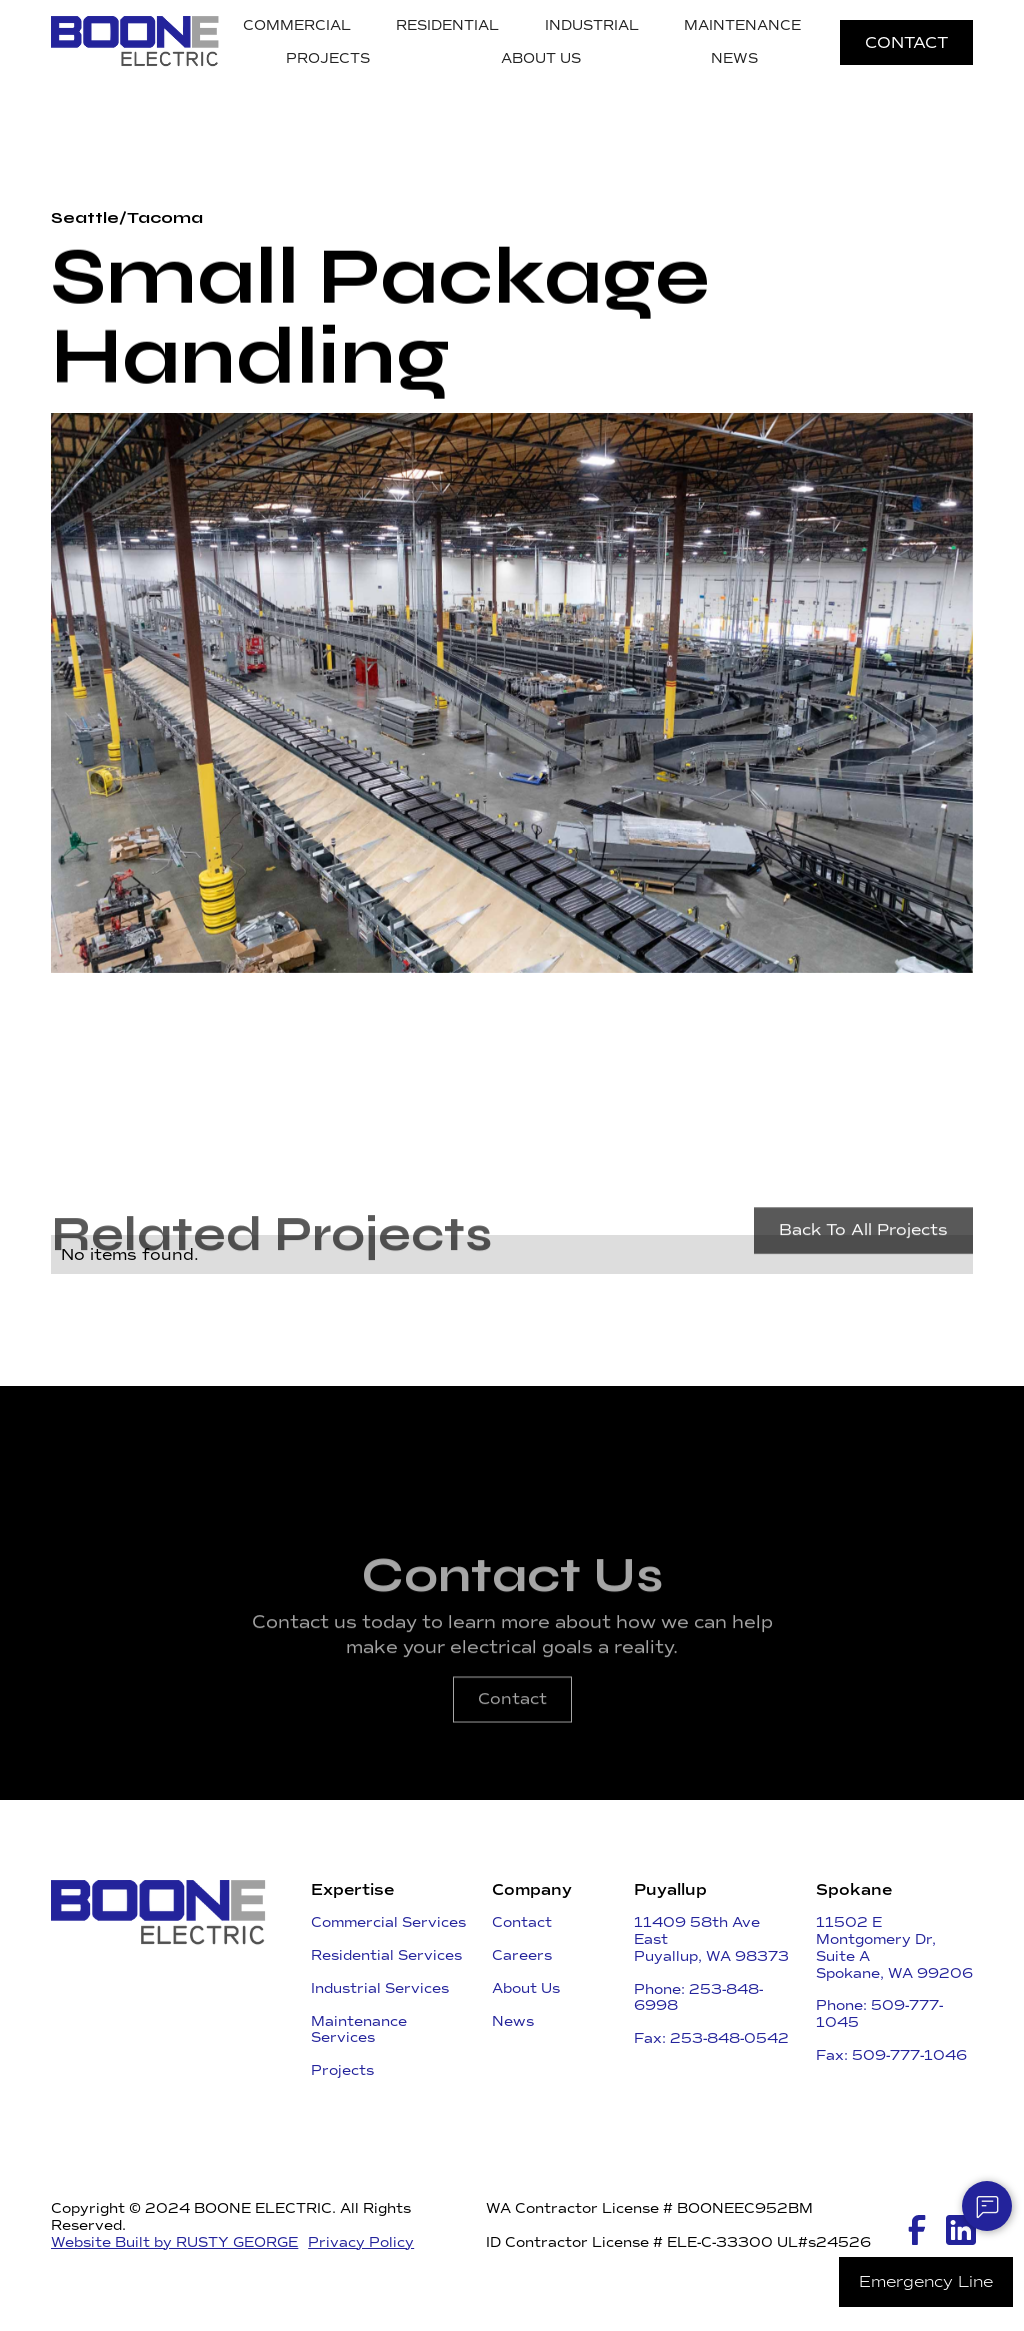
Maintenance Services (359, 2030)
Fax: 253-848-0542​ (711, 2038)
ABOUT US (541, 58)
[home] (135, 42)
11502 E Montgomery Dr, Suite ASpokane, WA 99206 (894, 1947)
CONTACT (906, 42)
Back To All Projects (863, 1248)
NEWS (734, 58)
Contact (512, 1717)
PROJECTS (328, 58)
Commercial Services (388, 1922)
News (513, 2021)
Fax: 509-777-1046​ (891, 2055)
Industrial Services (380, 1988)
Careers (522, 1955)
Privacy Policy (361, 2243)
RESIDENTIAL (447, 25)
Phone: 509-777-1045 (879, 2014)
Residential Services (386, 1955)
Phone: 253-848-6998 (698, 1998)
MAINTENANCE (742, 25)
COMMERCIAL (297, 25)
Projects (342, 2070)
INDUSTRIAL (592, 25)
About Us (526, 1988)
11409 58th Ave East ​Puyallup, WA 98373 (711, 1939)
